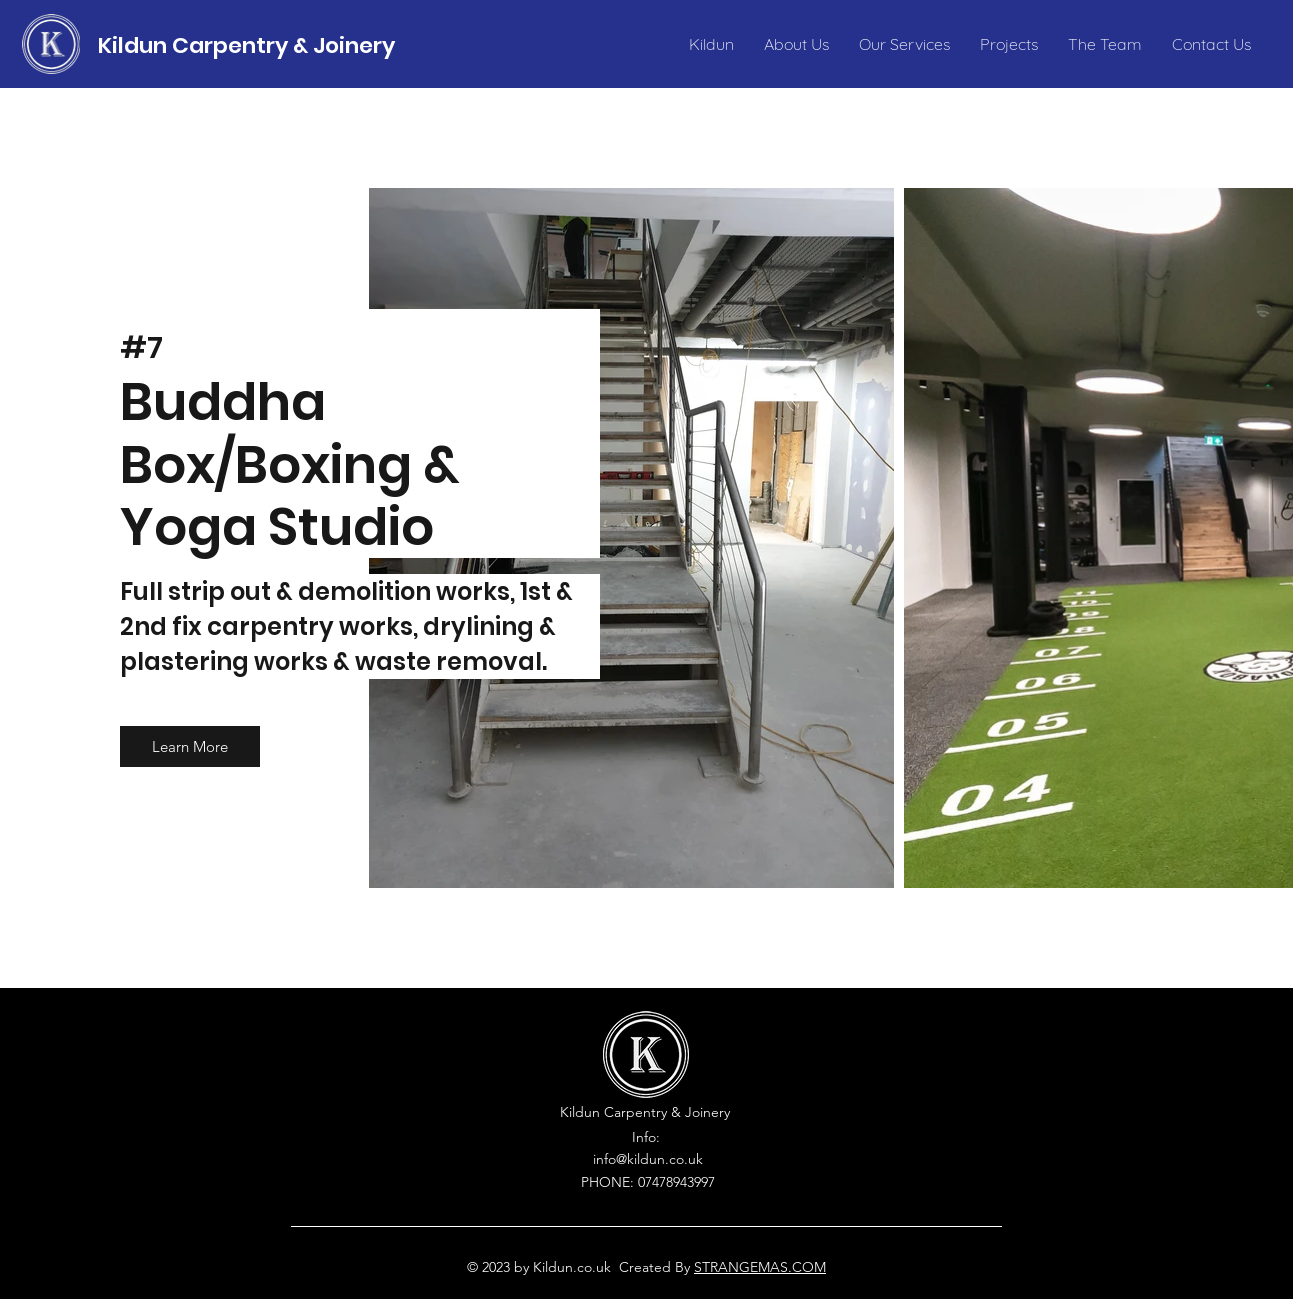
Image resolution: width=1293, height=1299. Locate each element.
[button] (190, 746)
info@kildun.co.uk (648, 1159)
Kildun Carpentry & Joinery (246, 45)
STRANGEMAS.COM (760, 1267)
